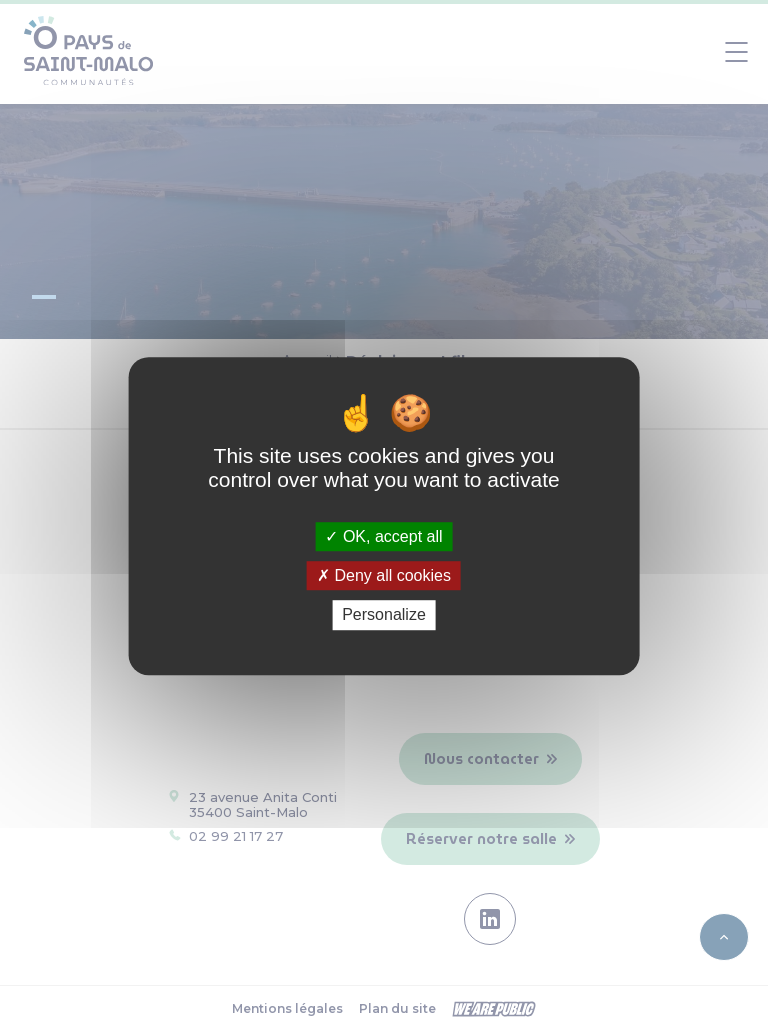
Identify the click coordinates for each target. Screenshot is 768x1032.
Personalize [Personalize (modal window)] (384, 615)
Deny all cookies (384, 575)
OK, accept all (383, 536)
